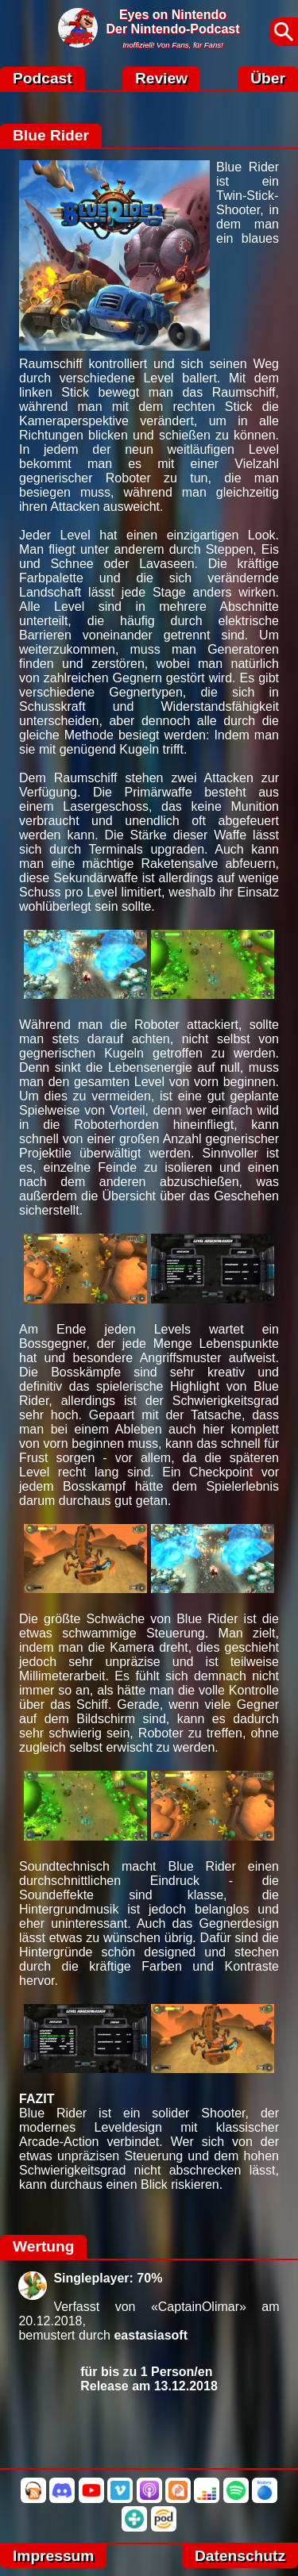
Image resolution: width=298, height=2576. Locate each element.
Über (267, 78)
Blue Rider (51, 135)
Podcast (42, 78)
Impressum (53, 2555)
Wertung (43, 2246)
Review (161, 78)
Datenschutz (240, 2555)
